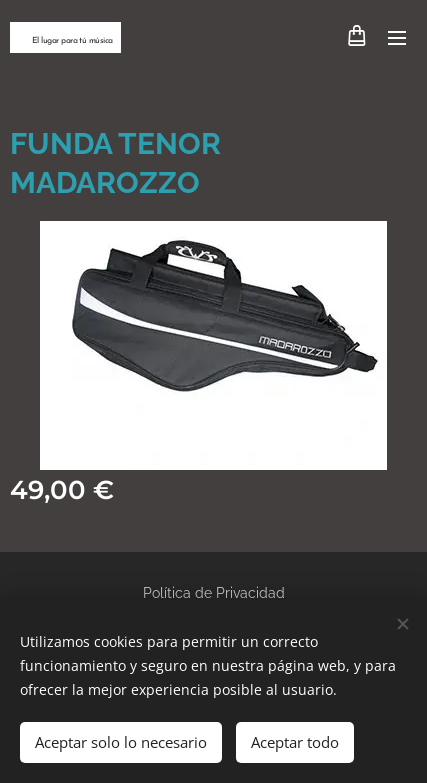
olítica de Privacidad (218, 593)
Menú (397, 38)
